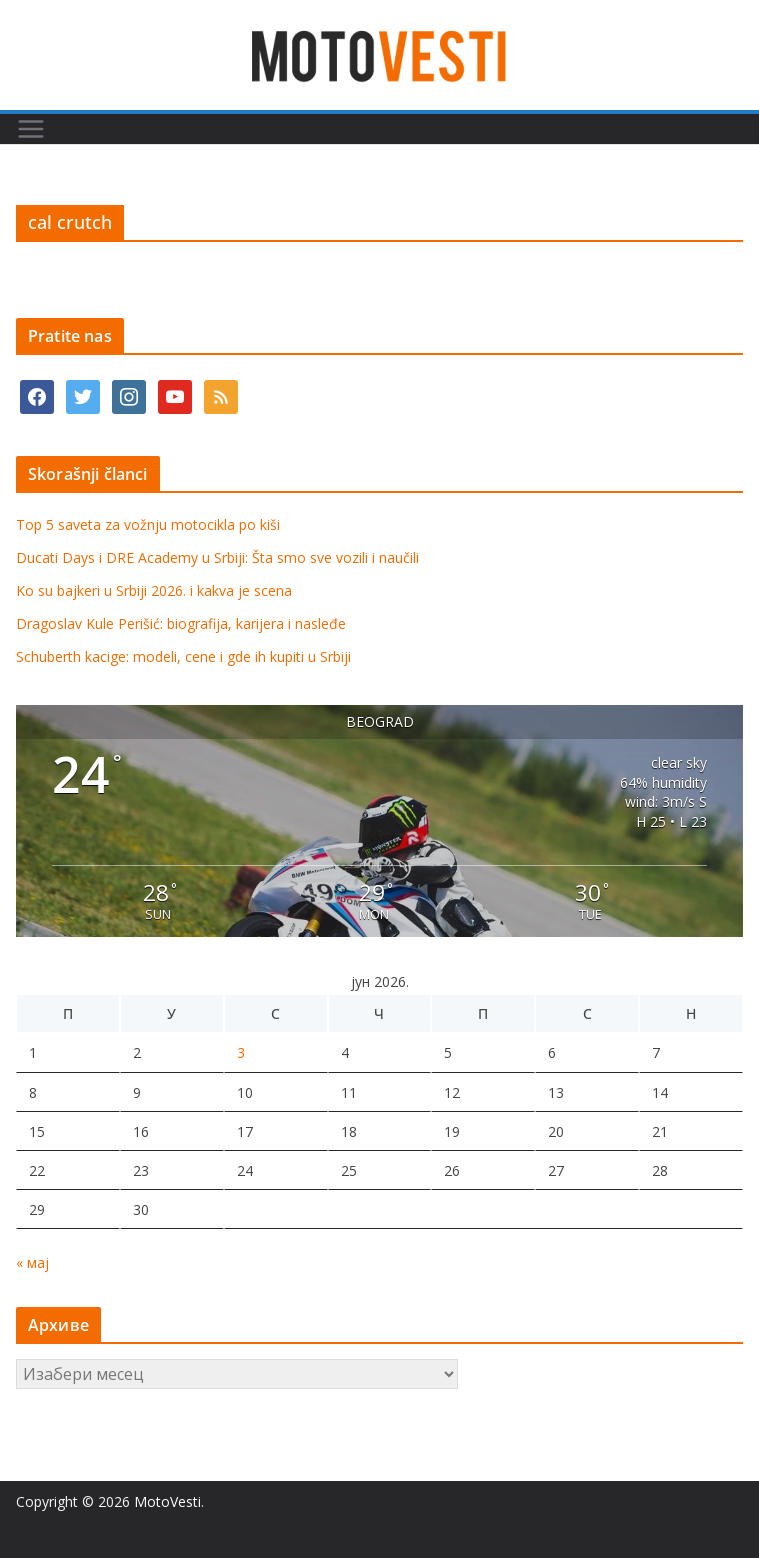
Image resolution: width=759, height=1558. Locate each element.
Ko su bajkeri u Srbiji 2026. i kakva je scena (154, 590)
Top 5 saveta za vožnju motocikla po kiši (148, 524)
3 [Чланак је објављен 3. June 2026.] (241, 1052)
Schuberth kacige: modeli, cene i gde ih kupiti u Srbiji (183, 656)
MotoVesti (167, 1501)
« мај (32, 1262)
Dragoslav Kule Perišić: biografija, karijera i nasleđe (181, 623)
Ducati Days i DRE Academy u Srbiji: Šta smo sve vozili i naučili (217, 557)
